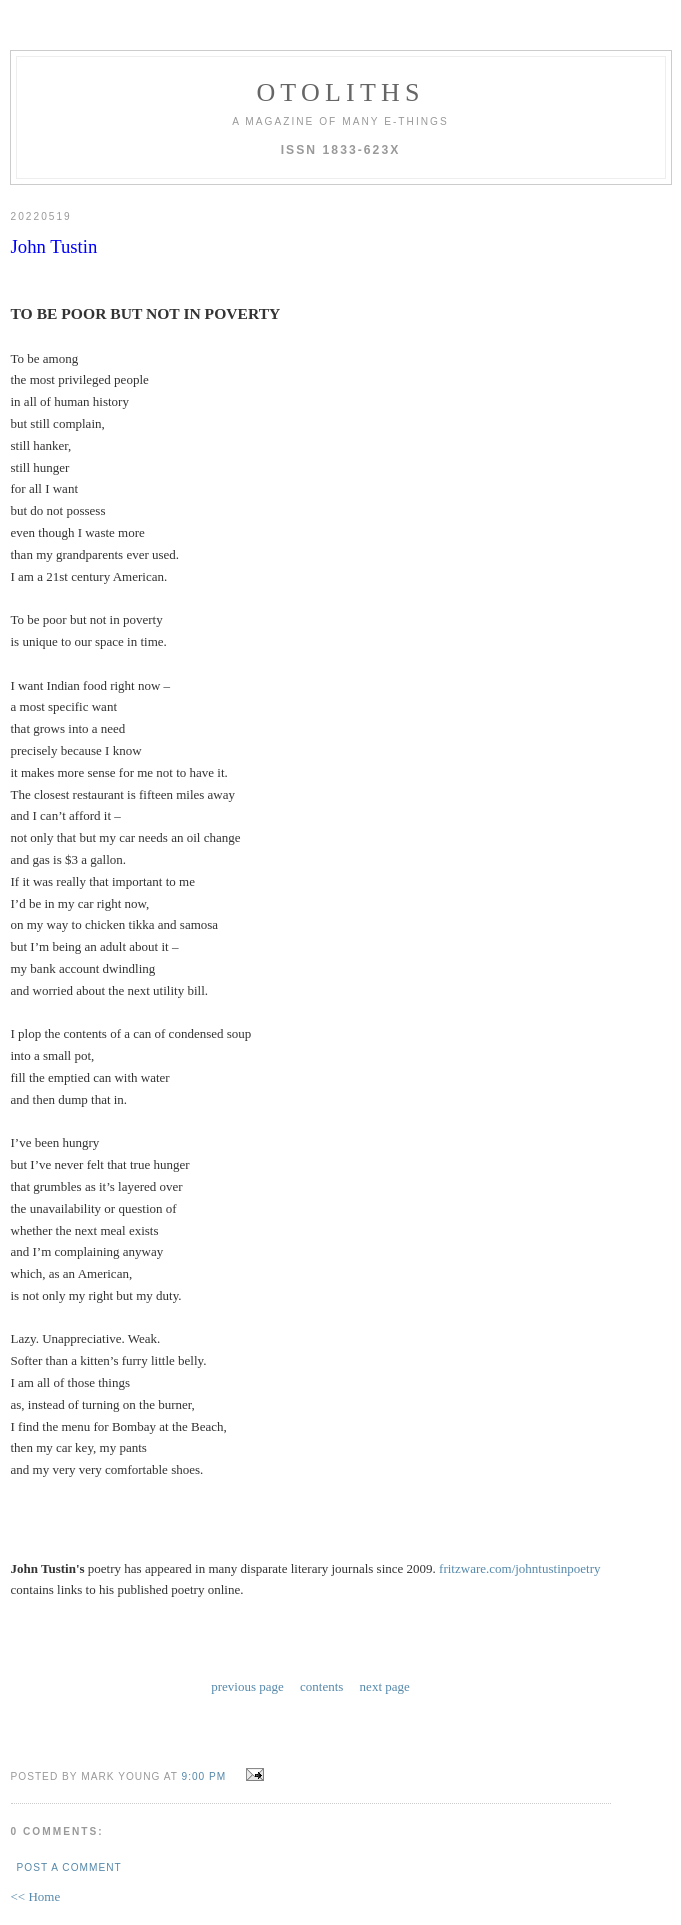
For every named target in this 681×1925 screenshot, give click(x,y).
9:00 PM (204, 1712)
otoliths (340, 92)
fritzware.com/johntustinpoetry (519, 1508)
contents (321, 1624)
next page (385, 1624)
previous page (247, 1624)
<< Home (36, 1832)
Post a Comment (69, 1803)
